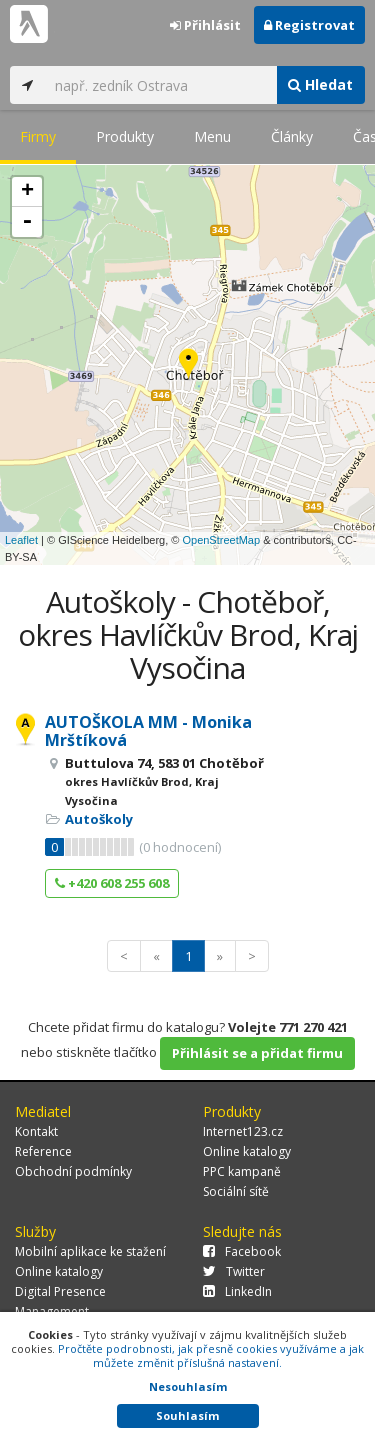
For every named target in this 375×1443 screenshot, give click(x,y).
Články (292, 136)
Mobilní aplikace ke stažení (90, 1251)
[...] (160, 85)
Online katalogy (247, 1151)
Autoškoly (99, 819)
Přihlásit (205, 25)
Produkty (125, 136)
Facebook (242, 1251)
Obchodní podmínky (73, 1171)
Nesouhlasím (188, 1386)
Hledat (320, 84)
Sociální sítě (236, 1191)
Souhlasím (187, 1415)
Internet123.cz (243, 1131)
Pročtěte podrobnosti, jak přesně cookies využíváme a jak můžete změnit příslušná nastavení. (211, 1355)
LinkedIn (237, 1291)
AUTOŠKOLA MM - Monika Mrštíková (148, 731)
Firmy (38, 136)
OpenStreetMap (221, 540)
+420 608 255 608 (112, 883)
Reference (43, 1151)
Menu (212, 136)
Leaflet (21, 540)
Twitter (234, 1271)
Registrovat (309, 25)
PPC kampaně (242, 1171)
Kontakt (36, 1131)
